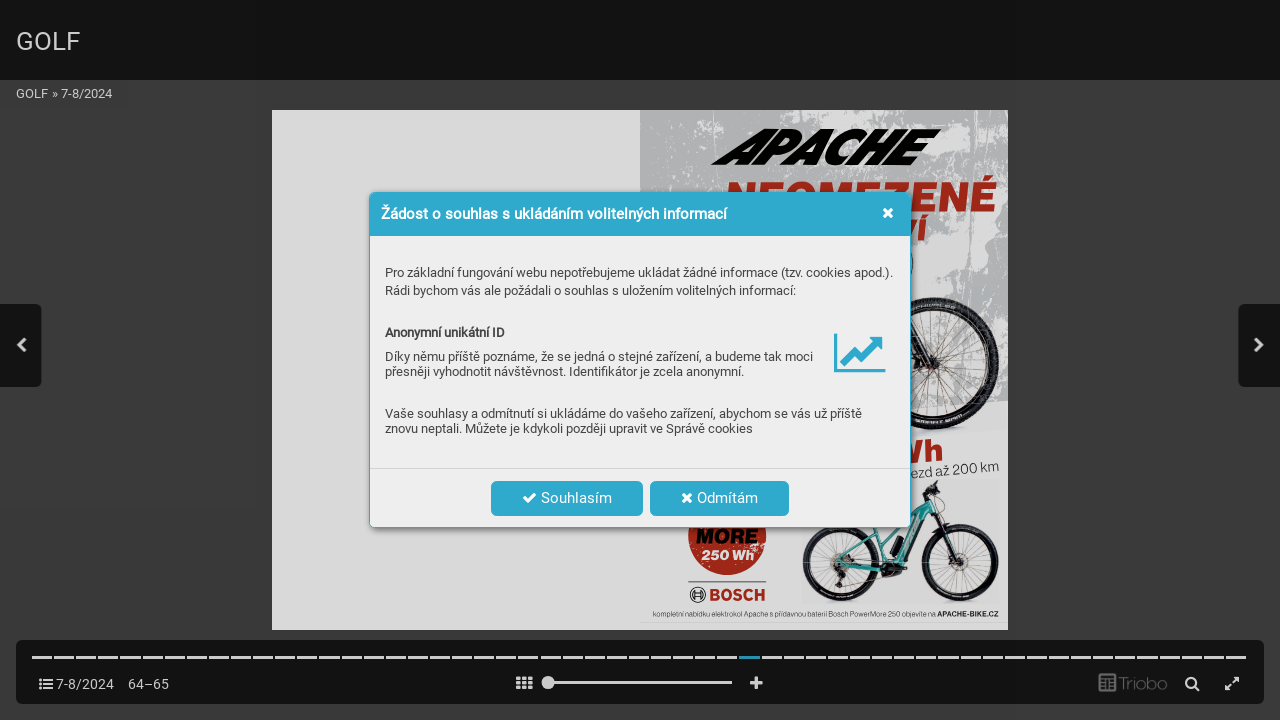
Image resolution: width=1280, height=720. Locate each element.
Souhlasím (567, 498)
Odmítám (719, 498)
